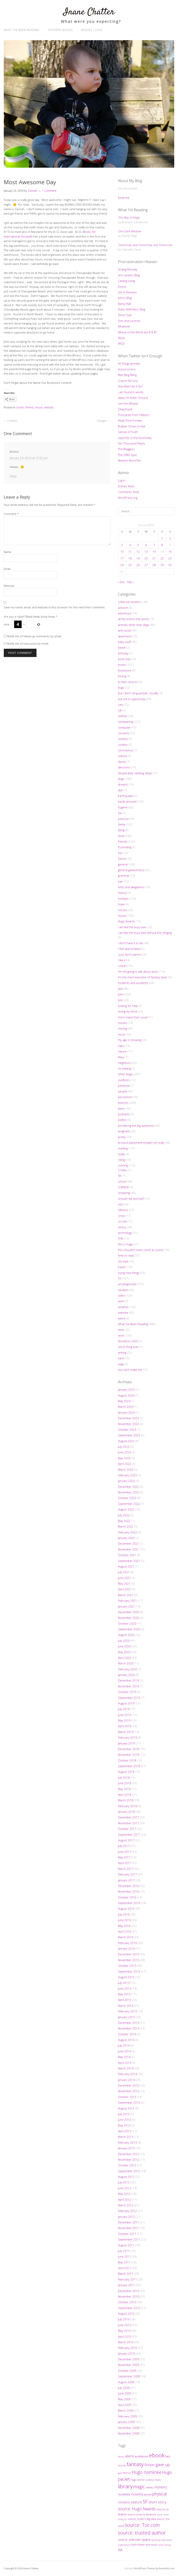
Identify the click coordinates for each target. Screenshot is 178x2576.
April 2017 (124, 1863)
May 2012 (124, 2194)
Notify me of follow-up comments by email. (34, 636)
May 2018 (124, 1789)
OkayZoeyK (125, 409)
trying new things (129, 1273)
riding (121, 1160)
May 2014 (124, 2057)
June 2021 (124, 1578)
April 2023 (124, 1464)
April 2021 (124, 1589)
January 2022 (126, 1538)
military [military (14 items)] (150, 2487)
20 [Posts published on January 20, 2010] (146, 558)
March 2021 (125, 1595)
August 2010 (126, 2313)
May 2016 (124, 1926)
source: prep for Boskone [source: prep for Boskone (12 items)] (141, 2514)
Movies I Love (92, 30)
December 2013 (128, 2085)
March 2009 (125, 2410)
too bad (123, 1261)
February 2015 (127, 2011)
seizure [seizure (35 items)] (136, 2502)
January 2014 (126, 2080)
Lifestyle (128, 2568)
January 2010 (126, 2353)
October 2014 (127, 2034)
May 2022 (124, 1521)
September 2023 (129, 1435)
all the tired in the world (133, 619)
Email (7, 569)
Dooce (122, 286)
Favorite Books (60, 30)
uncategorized (127, 1284)
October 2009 (127, 2370)
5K (119, 1175)
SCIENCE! (123, 1187)
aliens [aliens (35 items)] (129, 2456)
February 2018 (127, 1806)
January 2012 (126, 2216)
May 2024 (124, 1401)
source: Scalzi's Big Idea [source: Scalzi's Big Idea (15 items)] (142, 2519)
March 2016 (125, 1937)
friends (30, 407)
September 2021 (129, 1561)
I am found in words (131, 392)
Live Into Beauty (128, 403)
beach (122, 647)
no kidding (124, 1068)
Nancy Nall (124, 303)
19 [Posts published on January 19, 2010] (138, 558)
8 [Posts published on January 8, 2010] (162, 545)
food (121, 836)
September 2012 (129, 2171)
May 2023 (124, 1458)
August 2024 (126, 1395)
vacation (123, 1290)
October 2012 (127, 2165)
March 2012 (125, 2205)
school (122, 1181)
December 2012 (128, 2154)
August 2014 (126, 2040)
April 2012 (124, 2199)
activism (123, 607)
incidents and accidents (133, 983)
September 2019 (129, 1697)
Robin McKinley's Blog (131, 309)
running (123, 1165)
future (122, 858)
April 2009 (124, 2405)
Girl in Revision (127, 292)
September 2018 (129, 1766)
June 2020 (124, 1646)
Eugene (123, 807)
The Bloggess (126, 449)
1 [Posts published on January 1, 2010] (162, 538)
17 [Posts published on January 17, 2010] (122, 558)
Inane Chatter (89, 12)
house (39, 407)
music (122, 1034)
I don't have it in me (130, 943)
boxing (122, 676)
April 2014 (124, 2063)
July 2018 (124, 1777)
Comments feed (128, 492)
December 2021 (128, 1543)
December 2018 (128, 1749)
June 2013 (124, 2119)
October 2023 (127, 1429)
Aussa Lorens (127, 369)
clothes (122, 716)
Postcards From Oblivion (133, 415)
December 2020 (128, 1612)
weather (123, 1307)
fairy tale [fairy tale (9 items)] (122, 2465)
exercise (123, 819)
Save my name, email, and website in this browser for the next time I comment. (54, 607)
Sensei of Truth (128, 432)
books (20, 407)
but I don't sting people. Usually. (138, 693)
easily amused (127, 801)
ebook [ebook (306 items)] (156, 2455)
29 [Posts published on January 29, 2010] (162, 565)
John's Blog (125, 298)
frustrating (124, 847)
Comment (11, 514)
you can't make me (130, 1369)
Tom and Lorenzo (129, 321)
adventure (124, 613)
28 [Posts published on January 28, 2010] (154, 565)
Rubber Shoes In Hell (131, 426)
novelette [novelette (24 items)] (124, 2494)
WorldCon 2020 (128, 1341)
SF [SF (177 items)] (145, 2501)
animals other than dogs (133, 625)
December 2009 (128, 2359)
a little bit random (129, 602)
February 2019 (127, 1737)
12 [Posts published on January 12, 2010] (138, 551)
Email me (123, 197)
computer (124, 727)
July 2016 (124, 1914)
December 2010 (128, 2291)
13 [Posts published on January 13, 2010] (146, 551)
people (122, 1091)
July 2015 (124, 1983)
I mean (122, 966)
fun (120, 853)
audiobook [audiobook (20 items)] (141, 2456)
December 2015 (128, 1954)
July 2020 (124, 1640)
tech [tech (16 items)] (134, 2544)
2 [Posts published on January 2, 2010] (170, 538)
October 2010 (127, 2302)
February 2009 (127, 2416)
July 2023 (124, 1446)
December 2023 (128, 1418)
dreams (123, 784)
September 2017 (129, 1834)
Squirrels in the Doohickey (135, 438)
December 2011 (128, 2222)
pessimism (125, 1097)
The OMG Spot (127, 455)
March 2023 (125, 1469)
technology (125, 1233)
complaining (125, 721)
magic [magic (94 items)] (139, 2487)
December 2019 (128, 1680)
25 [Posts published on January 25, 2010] (130, 565)
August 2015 (126, 1977)
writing (122, 1352)
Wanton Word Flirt (129, 460)
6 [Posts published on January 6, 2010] (146, 545)
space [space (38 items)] (146, 2539)
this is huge (125, 1244)
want (121, 1301)
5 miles (122, 1170)
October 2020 (127, 1623)
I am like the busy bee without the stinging (145, 933)
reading (123, 1148)
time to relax (126, 1255)
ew (120, 813)
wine (121, 1329)
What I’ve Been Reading (22, 30)
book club (124, 659)
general (123, 864)
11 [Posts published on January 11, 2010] (130, 551)
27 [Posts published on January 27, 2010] (146, 565)
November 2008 (128, 2433)
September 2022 (129, 1504)
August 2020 (126, 1635)
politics (122, 1120)
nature (122, 1051)
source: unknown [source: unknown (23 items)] (129, 2540)
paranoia (123, 1085)
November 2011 (128, 2228)
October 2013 (127, 2097)
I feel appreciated (129, 948)
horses (122, 910)
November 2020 (128, 1618)
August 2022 (126, 1509)
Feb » (130, 582)
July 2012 (124, 2182)
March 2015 (125, 2005)
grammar (123, 875)
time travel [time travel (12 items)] (151, 2544)
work (121, 1335)
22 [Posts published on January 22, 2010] (162, 558)
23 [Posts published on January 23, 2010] (170, 558)
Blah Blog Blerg (127, 375)
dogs (121, 779)
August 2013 (126, 2108)
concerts (123, 733)
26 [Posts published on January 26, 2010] (138, 565)
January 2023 (126, 1481)
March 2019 (125, 1732)
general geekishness (131, 870)
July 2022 (124, 1515)
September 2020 (129, 1629)
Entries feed (126, 486)
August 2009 (126, 2382)
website (48, 407)
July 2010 (124, 2319)
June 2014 (124, 2051)
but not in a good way (131, 699)
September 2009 (129, 2376)
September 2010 (129, 2308)
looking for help (128, 1006)
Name (7, 552)
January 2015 (126, 2017)
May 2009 (124, 2399)
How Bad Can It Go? (130, 386)
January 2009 (126, 2422)
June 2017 (124, 1851)
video (121, 1295)
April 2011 (124, 2268)
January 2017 (126, 1880)
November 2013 (128, 2091)
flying (121, 830)
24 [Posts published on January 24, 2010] (122, 565)
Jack (120, 988)
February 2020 (127, 1669)
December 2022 (128, 1486)
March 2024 (125, 1406)
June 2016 (124, 1920)
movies (122, 1023)
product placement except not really (141, 1142)
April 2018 (124, 1794)
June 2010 (124, 2325)
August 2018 (126, 1771)
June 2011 (124, 2256)
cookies (123, 744)
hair (120, 881)
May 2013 (124, 2125)
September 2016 (129, 1903)
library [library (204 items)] (125, 2486)
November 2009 (128, 2365)
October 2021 (127, 1555)
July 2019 (124, 1709)
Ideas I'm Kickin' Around (133, 398)
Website (9, 586)
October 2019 (127, 1692)
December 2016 (128, 1886)
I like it (122, 960)
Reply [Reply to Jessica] (13, 476)
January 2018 (126, 1811)
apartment (125, 636)
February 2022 (127, 1532)
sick (120, 1204)
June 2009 (124, 2393)
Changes (103, 420)
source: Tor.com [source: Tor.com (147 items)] (142, 2525)
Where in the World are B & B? (137, 332)
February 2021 (127, 1600)
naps (121, 1046)
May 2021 (124, 1583)
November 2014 (128, 2028)
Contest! (10, 420)
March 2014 (125, 2068)
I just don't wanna (129, 954)
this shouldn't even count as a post (140, 1250)
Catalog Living (126, 281)
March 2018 (125, 1800)
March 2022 (125, 1526)
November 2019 (128, 1686)
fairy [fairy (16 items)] (167, 2456)
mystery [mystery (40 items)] (160, 2487)
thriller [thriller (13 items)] (141, 2544)
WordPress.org (127, 497)
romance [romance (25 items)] (124, 2502)
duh (120, 790)
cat (120, 710)
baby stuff (124, 642)
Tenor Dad (124, 315)
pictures (123, 1102)
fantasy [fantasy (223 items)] (135, 2464)
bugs (121, 687)
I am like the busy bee (132, 927)
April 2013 (124, 2131)
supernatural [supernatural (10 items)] (124, 2544)
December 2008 (128, 2428)
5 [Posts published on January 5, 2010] (138, 545)
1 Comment (49, 190)
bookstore (124, 670)
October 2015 (127, 1965)
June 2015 (124, 1988)
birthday (123, 653)
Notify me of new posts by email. (28, 643)
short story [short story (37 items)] (157, 2502)
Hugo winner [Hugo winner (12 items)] (138, 2479)
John (121, 994)
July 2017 (124, 1846)
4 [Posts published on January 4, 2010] (130, 545)
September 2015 (129, 1971)
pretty (122, 1137)
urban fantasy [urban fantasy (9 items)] (164, 2544)
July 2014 (124, 2045)
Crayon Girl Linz (128, 380)
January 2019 (126, 1743)
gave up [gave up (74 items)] (162, 2464)
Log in (121, 480)
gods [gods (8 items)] (120, 2473)
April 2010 (124, 2336)
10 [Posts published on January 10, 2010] (122, 551)
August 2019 (126, 1703)
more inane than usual (132, 1017)
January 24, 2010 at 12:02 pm (29, 458)
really (121, 1154)
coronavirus (125, 750)
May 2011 (124, 2262)
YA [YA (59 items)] (120, 2550)
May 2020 (124, 1652)
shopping (124, 1193)
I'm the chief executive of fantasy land (142, 977)
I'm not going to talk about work (138, 971)
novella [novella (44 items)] (137, 2494)
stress (122, 1227)
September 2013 (129, 2102)
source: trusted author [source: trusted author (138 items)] (142, 2532)
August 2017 (126, 1840)
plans (121, 1108)
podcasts (124, 1114)
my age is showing (129, 1040)
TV (119, 1278)
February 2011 (127, 2279)
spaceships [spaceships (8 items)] (156, 2540)
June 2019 (124, 1715)
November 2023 (128, 1424)
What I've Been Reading (133, 1324)
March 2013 (125, 2136)
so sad (122, 1221)
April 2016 (124, 1931)
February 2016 (127, 1943)
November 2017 (128, 1823)
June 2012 (124, 2188)
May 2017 (124, 1857)
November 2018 (128, 1754)
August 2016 (126, 1908)
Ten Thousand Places (131, 443)
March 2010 (125, 2342)
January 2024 (126, 1412)
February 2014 (127, 2074)
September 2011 (129, 2239)
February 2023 (127, 1475)
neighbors (124, 1063)
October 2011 (127, 2234)
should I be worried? (131, 1198)
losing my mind (127, 1011)
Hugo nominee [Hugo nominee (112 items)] (146, 2472)
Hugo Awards (126, 921)
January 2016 (126, 1948)
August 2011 (126, 2245)
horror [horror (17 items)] (127, 2473)
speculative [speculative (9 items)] (166, 2539)
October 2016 (127, 1897)
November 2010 (128, 2296)
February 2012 (127, 2211)
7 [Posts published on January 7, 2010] (154, 545)
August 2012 (126, 2176)
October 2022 (127, 1498)
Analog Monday (127, 269)
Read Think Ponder (130, 420)
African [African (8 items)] (121, 2456)
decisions (124, 767)
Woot (121, 338)
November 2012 (128, 2159)
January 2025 (126, 1389)
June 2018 (124, 1783)
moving (122, 1028)
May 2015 (124, 1994)
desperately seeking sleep (135, 773)
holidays (123, 898)
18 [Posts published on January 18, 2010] (130, 558)
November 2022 (128, 1492)
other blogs (125, 1074)
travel (121, 1267)
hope (121, 904)
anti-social (124, 630)
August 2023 (126, 1441)
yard (121, 1358)
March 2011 (125, 2273)
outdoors (124, 1080)
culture (122, 756)
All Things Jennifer (129, 363)
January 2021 (126, 1606)
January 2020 (126, 1675)
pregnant (124, 1131)
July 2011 (124, 2251)
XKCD (121, 343)
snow (121, 1215)
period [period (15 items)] (147, 2494)
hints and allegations (131, 887)
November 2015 (128, 1960)
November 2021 (128, 1549)
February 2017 (127, 1874)
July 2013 (124, 2114)
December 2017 (128, 1817)
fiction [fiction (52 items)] (150, 2464)
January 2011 (126, 2285)
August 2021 (126, 1566)
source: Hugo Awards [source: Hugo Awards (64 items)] (137, 2508)
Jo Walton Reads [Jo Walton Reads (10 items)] (153, 2479)
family (121, 824)
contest (123, 739)
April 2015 (124, 2000)
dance (122, 761)
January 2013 (126, 2148)
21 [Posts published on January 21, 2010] (154, 558)
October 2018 (127, 1760)
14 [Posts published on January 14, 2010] (154, 551)
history (122, 893)
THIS (120, 1238)
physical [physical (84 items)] (159, 2494)
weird (121, 1318)
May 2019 (124, 1720)
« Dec (121, 582)
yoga (121, 1364)
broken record (127, 682)
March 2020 (125, 1663)
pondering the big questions (136, 1125)
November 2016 (128, 1891)
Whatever (124, 326)
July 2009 (124, 2388)
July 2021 (124, 1572)
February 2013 (127, 2142)
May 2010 (124, 2330)
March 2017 (125, 1869)
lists (120, 1000)
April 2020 (124, 1658)
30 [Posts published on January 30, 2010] (170, 565)
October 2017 (127, 1829)
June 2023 (124, 1452)
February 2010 (127, 2348)
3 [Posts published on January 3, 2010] (122, 545)
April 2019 (124, 1726)
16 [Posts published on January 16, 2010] (170, 551)
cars (120, 704)
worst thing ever (128, 1347)
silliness (123, 1210)
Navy (121, 1057)
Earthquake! (125, 796)
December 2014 (128, 2023)
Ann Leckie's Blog (129, 275)
